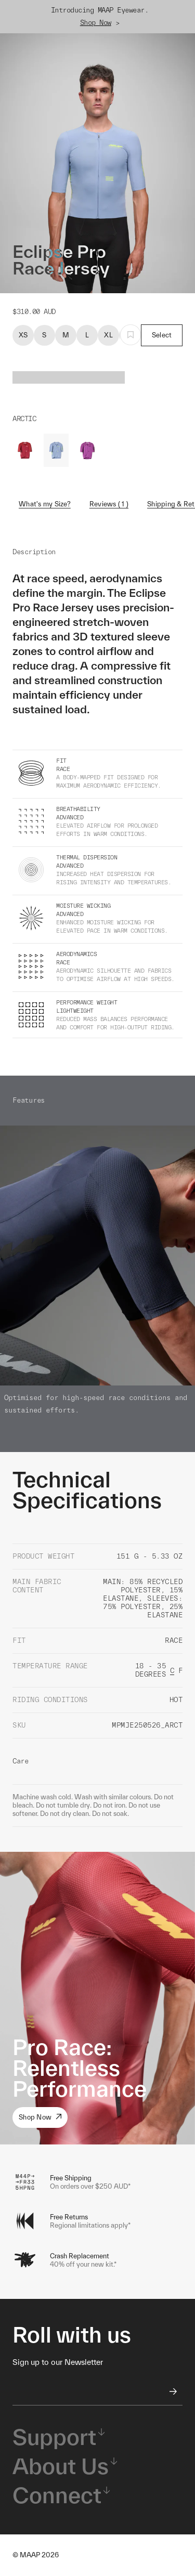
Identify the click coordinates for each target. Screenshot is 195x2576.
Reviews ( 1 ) (108, 504)
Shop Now (95, 23)
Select (162, 335)
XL (108, 335)
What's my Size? (45, 504)
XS (23, 335)
